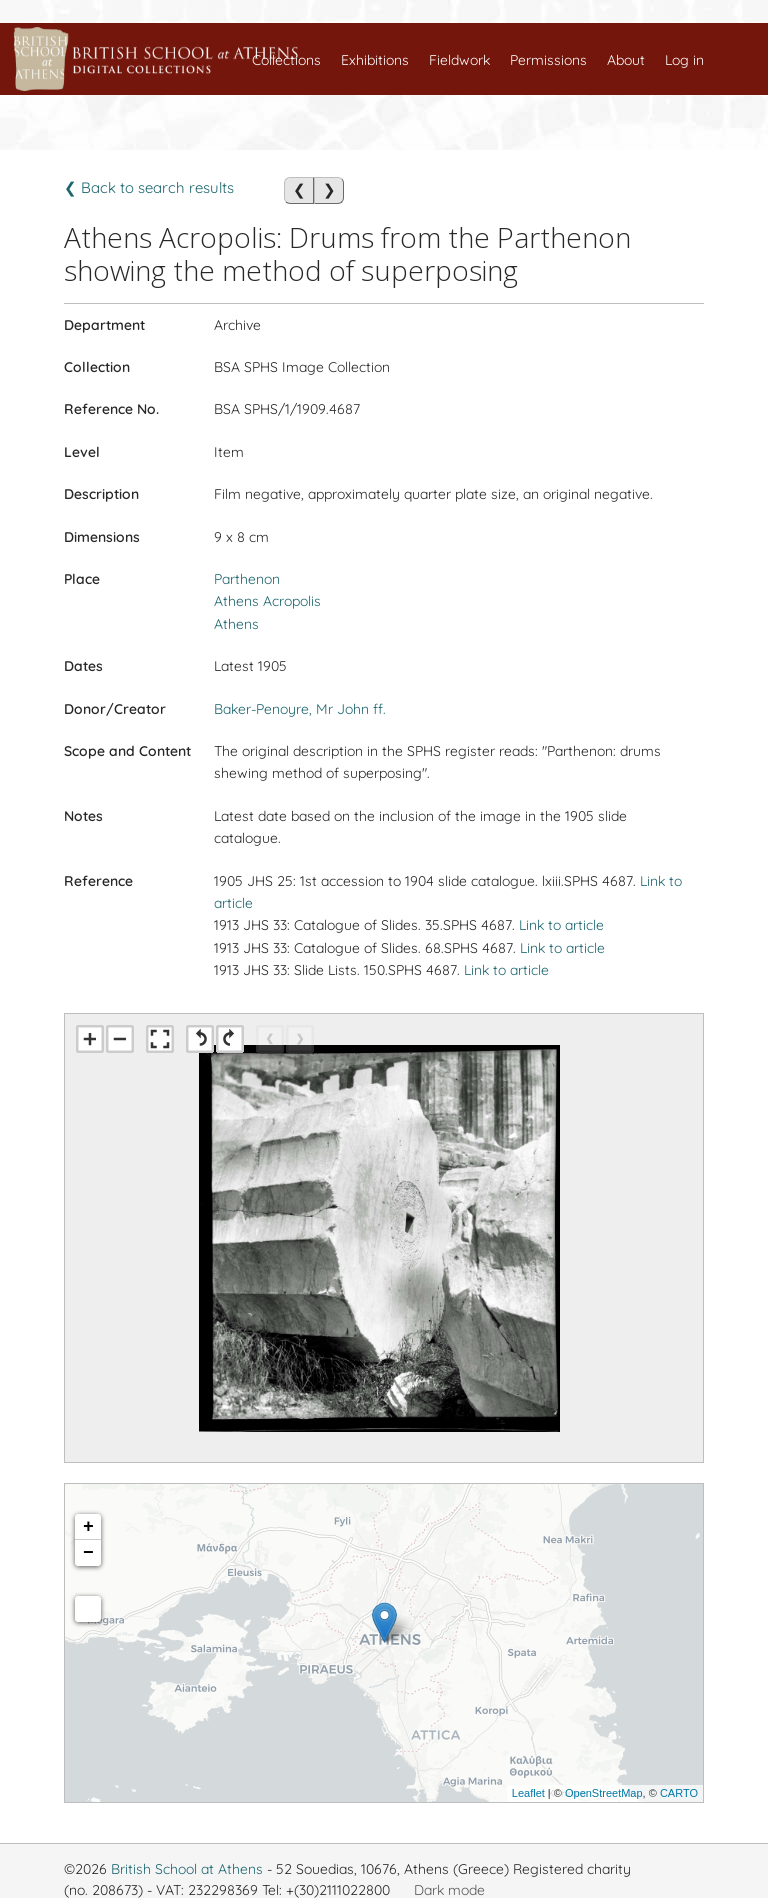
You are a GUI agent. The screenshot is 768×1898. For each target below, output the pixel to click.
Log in (684, 60)
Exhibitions (375, 60)
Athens (236, 624)
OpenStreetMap (604, 1793)
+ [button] (88, 1527)
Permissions (548, 60)
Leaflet (528, 1793)
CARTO (679, 1793)
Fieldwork (459, 60)
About (626, 60)
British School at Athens (187, 1869)
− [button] (88, 1553)
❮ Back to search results (149, 187)
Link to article (561, 925)
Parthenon (247, 579)
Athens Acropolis (267, 601)
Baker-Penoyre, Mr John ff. (300, 709)
